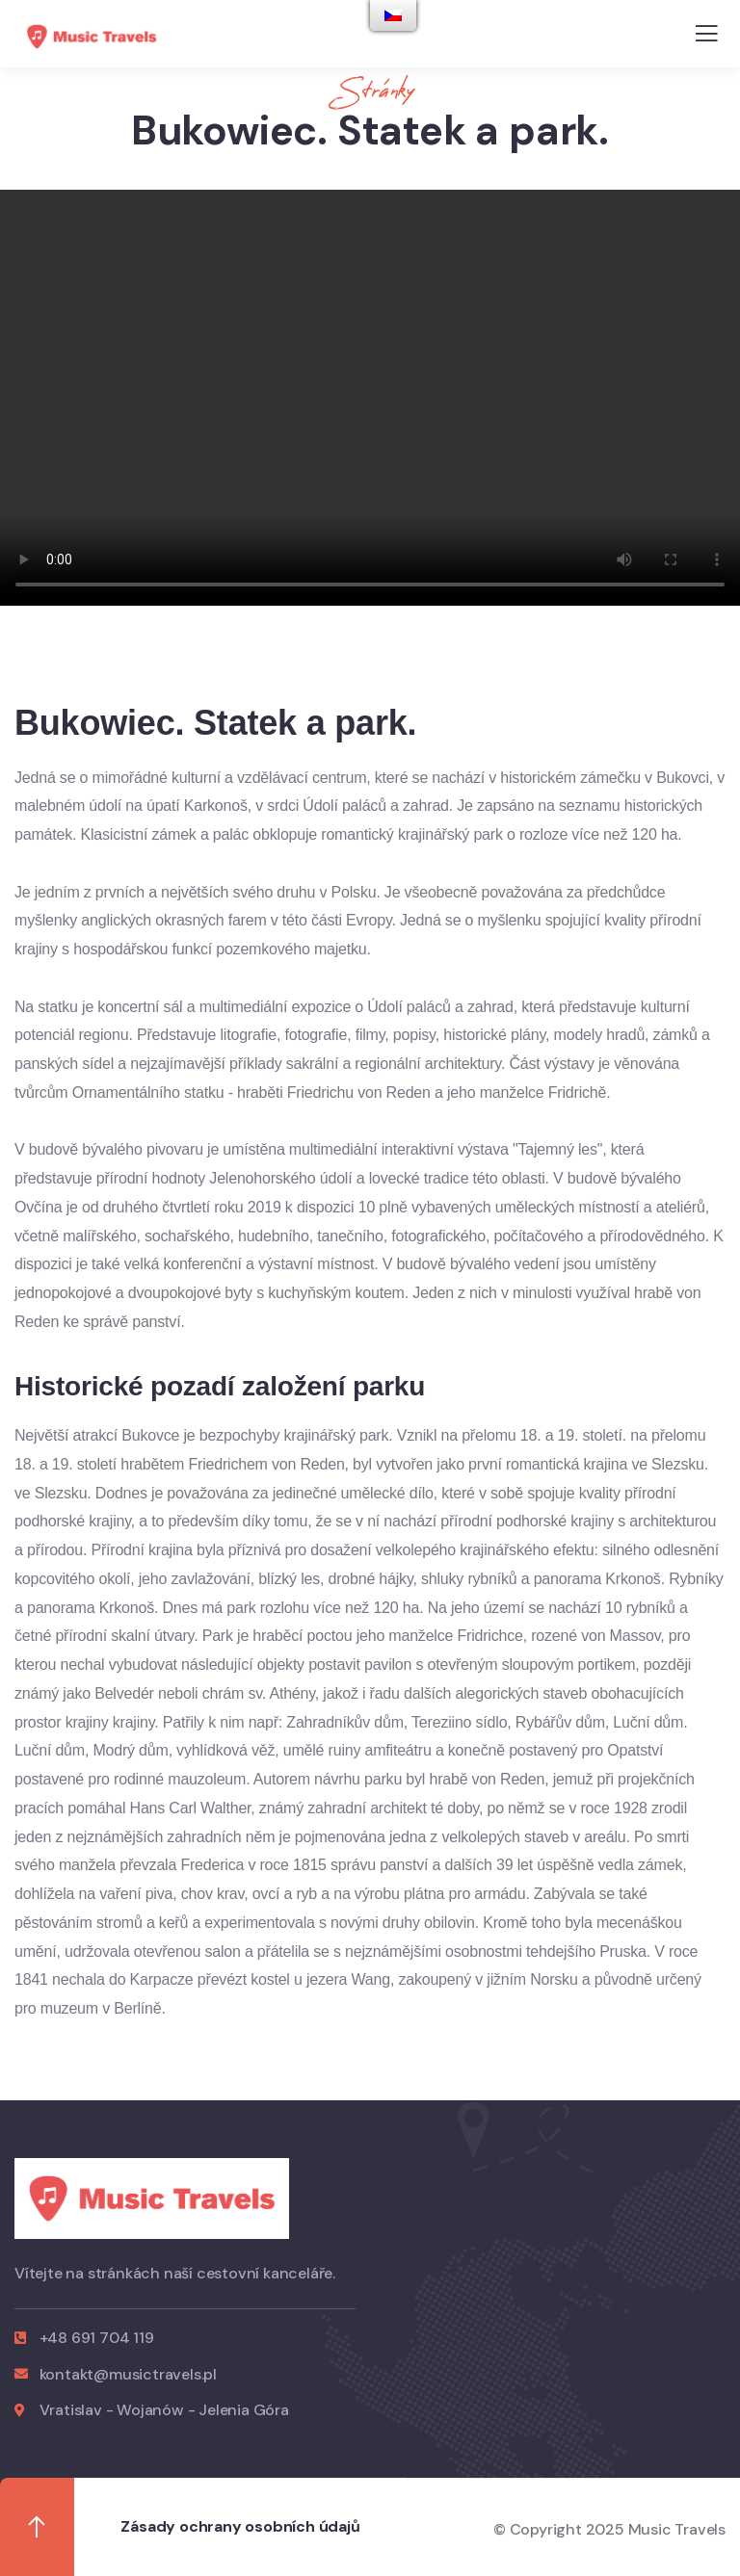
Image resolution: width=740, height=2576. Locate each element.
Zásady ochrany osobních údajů (239, 2526)
